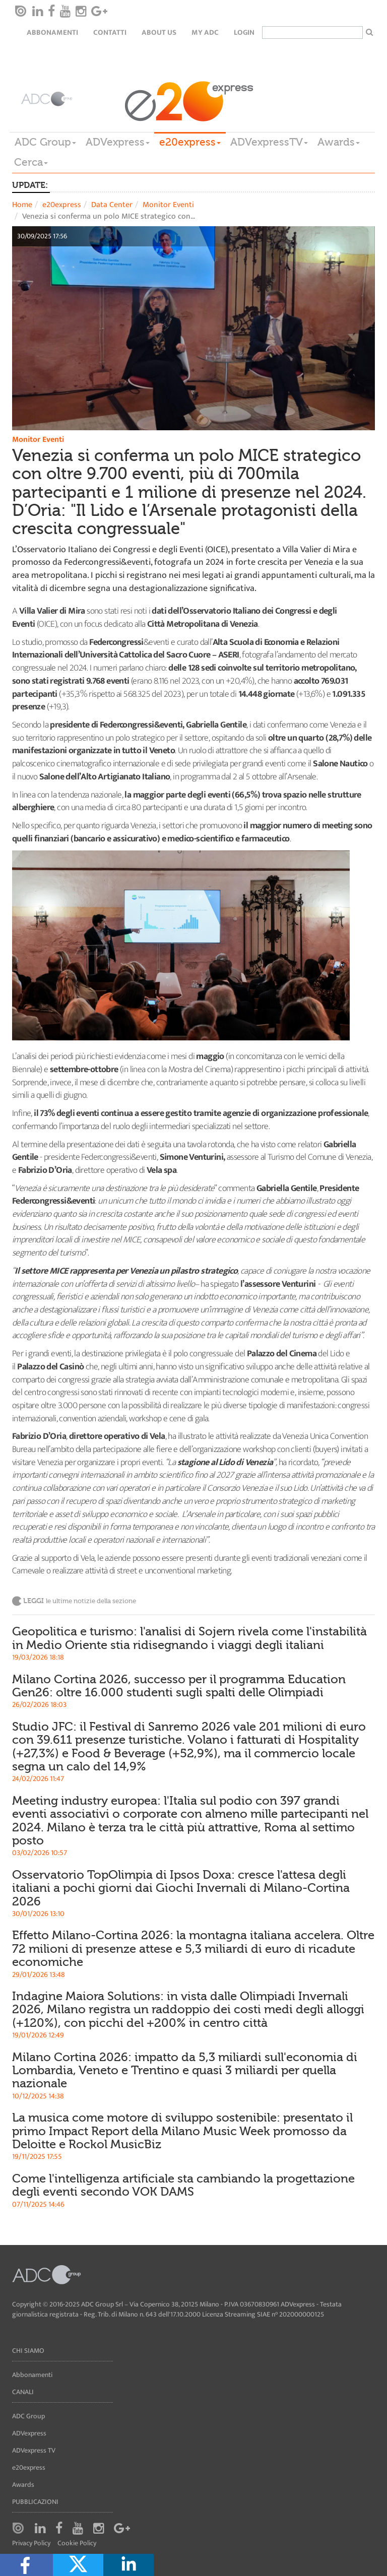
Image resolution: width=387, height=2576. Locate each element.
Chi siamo (28, 2350)
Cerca (31, 162)
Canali (23, 2392)
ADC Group (45, 142)
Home (22, 205)
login (244, 32)
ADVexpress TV (33, 2450)
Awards (338, 142)
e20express (190, 142)
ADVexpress (118, 142)
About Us (159, 32)
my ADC (205, 32)
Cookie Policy (76, 2543)
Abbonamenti (52, 32)
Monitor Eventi (168, 205)
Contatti (109, 32)
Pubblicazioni (35, 2501)
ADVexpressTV (269, 142)
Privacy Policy (31, 2543)
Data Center (112, 205)
